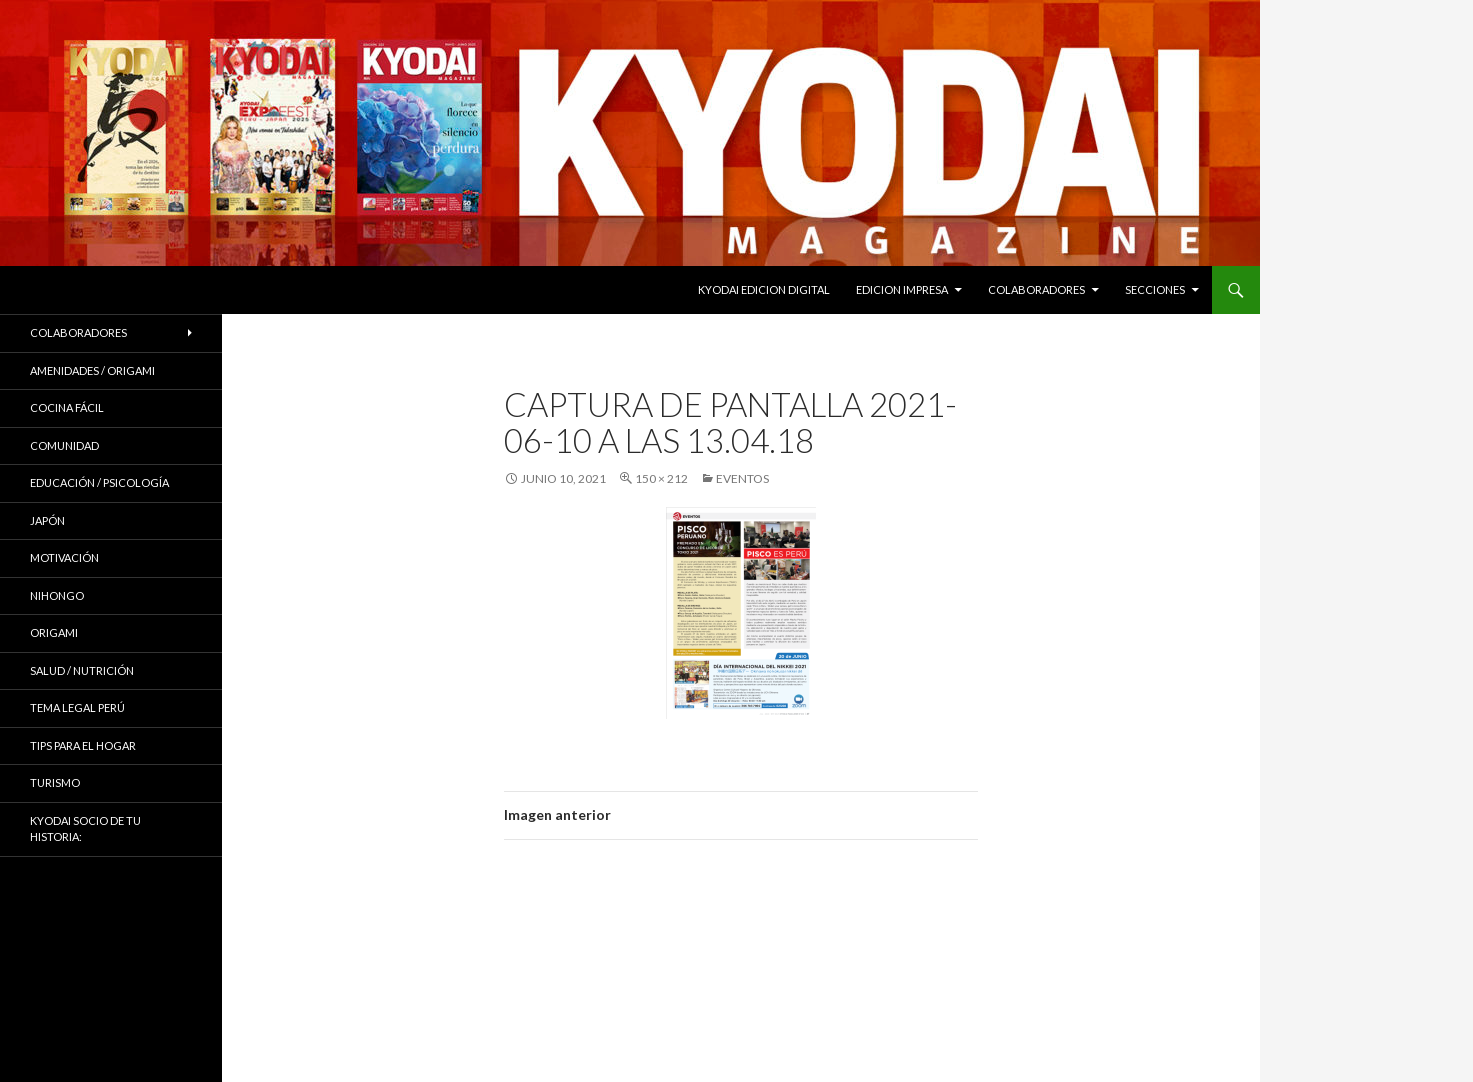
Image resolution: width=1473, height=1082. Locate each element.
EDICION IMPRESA (902, 289)
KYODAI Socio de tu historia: (85, 829)
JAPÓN (47, 520)
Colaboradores (1036, 289)
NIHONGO (57, 595)
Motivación (64, 557)
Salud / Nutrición (82, 670)
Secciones (1155, 289)
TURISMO (55, 782)
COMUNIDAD (64, 445)
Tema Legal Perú (77, 707)
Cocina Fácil (67, 407)
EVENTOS (742, 478)
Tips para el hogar (83, 745)
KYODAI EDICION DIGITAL (764, 289)
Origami (54, 632)
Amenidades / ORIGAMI (92, 370)
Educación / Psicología (99, 482)
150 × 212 (661, 478)
